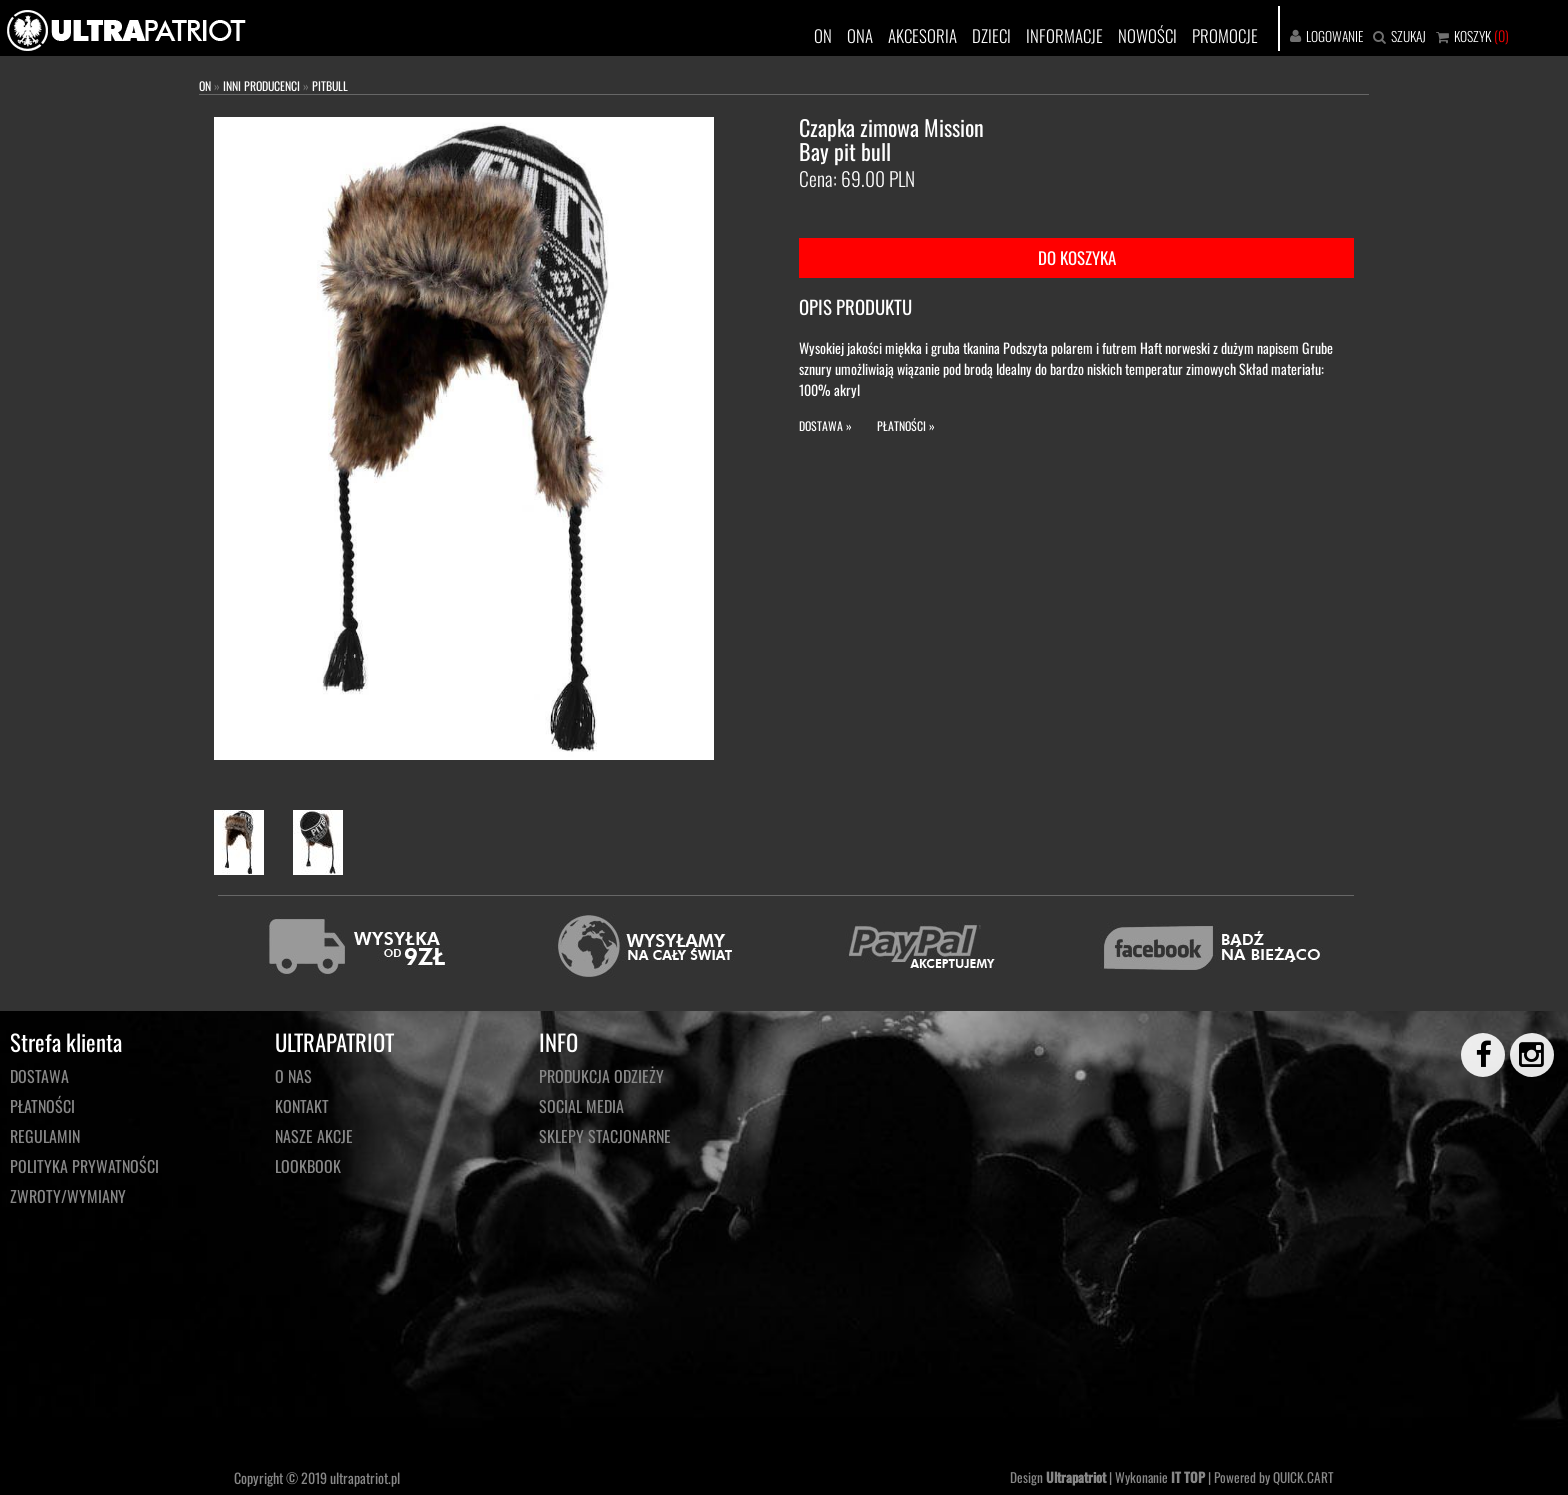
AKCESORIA (922, 35)
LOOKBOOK (308, 1166)
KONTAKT (302, 1106)
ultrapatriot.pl (365, 1477)
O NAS (293, 1076)
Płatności (42, 1106)
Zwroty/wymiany (68, 1196)
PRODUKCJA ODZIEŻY (601, 1076)
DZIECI (991, 35)
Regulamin (45, 1136)
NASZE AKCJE (314, 1136)
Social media (581, 1106)
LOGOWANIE (1334, 36)
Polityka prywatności (84, 1166)
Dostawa (39, 1076)
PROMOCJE (1225, 35)
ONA (860, 35)
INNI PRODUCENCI (261, 85)
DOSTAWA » (825, 425)
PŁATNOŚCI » (906, 425)
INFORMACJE (1064, 35)
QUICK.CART (1303, 1477)
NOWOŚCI (1147, 35)
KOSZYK (1472, 36)
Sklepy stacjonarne (605, 1136)
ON (823, 35)
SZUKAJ (1408, 36)
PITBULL (330, 85)
